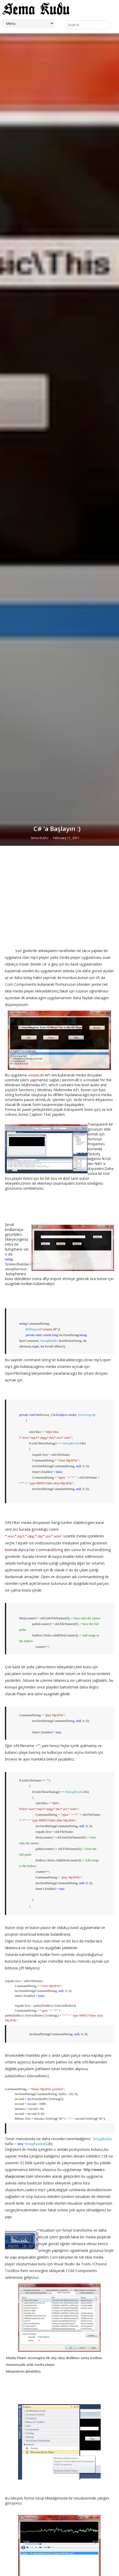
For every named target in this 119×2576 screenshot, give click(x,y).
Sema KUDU (39, 1571)
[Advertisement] (59, 1631)
